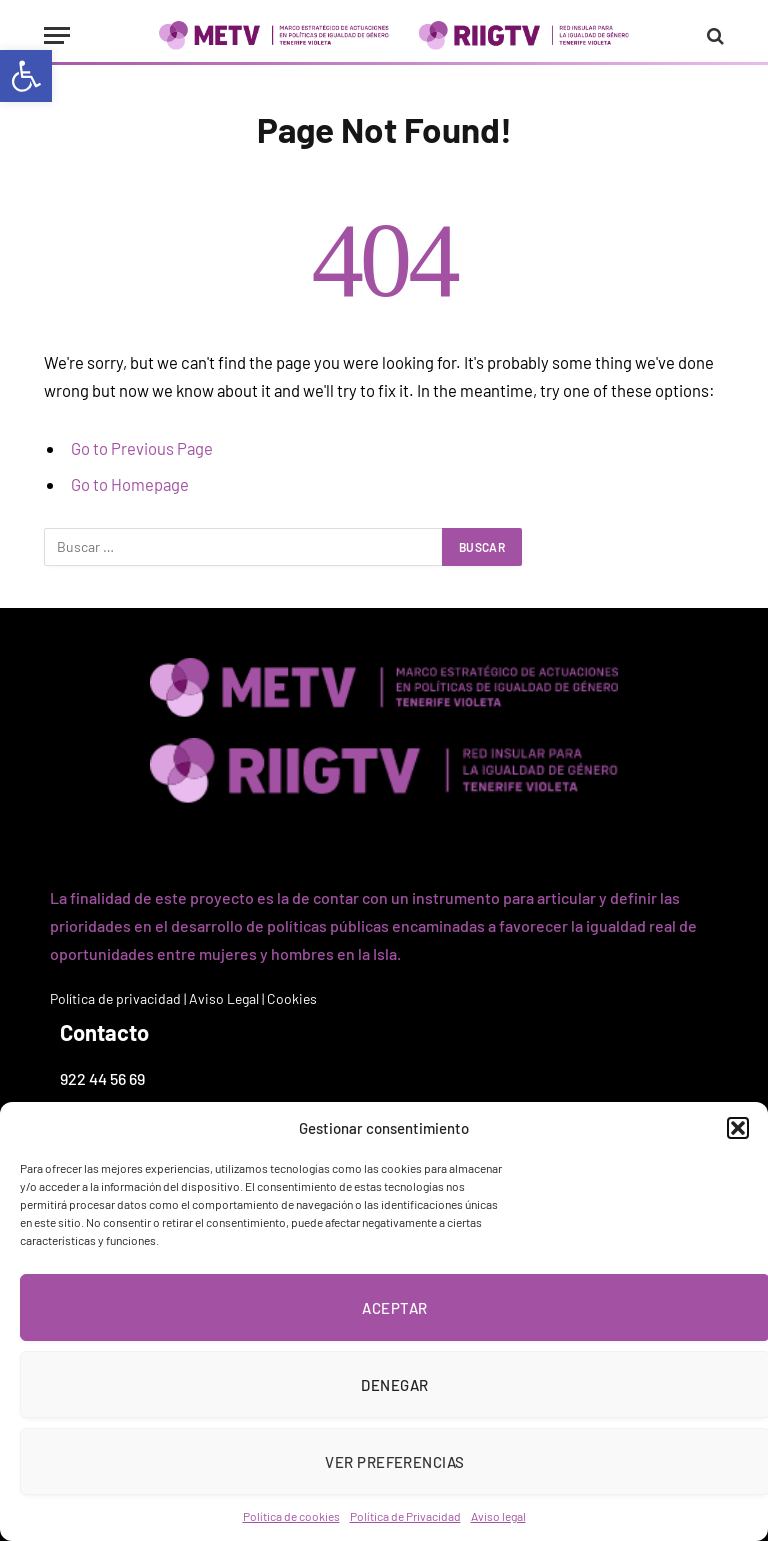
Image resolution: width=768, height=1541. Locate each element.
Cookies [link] (292, 998)
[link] (26, 76)
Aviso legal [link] (498, 1516)
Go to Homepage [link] (130, 484)
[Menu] (57, 35)
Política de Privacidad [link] (405, 1516)
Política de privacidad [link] (115, 998)
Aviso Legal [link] (224, 998)
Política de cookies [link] (291, 1516)
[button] (738, 1128)
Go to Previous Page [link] (142, 448)
